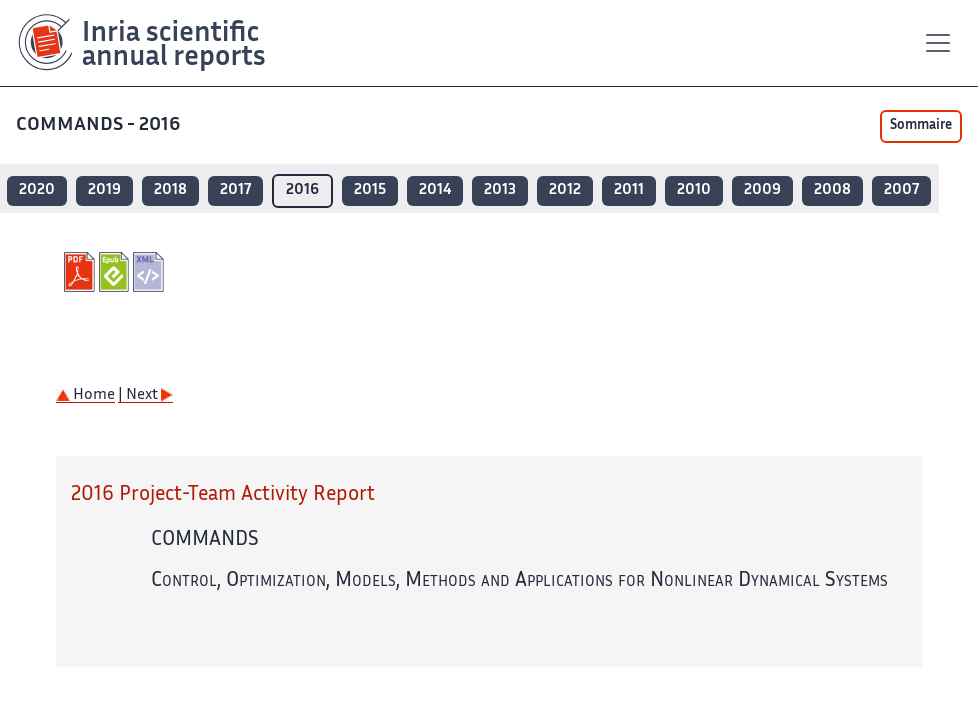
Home (85, 395)
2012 (565, 190)
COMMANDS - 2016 (100, 125)
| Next (145, 395)
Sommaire (921, 126)
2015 (370, 190)
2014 (435, 190)
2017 (235, 190)
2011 (629, 190)
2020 (37, 190)
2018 (170, 190)
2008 (832, 190)
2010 (694, 190)
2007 (901, 190)
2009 (762, 190)
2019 (104, 190)
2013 (500, 190)
